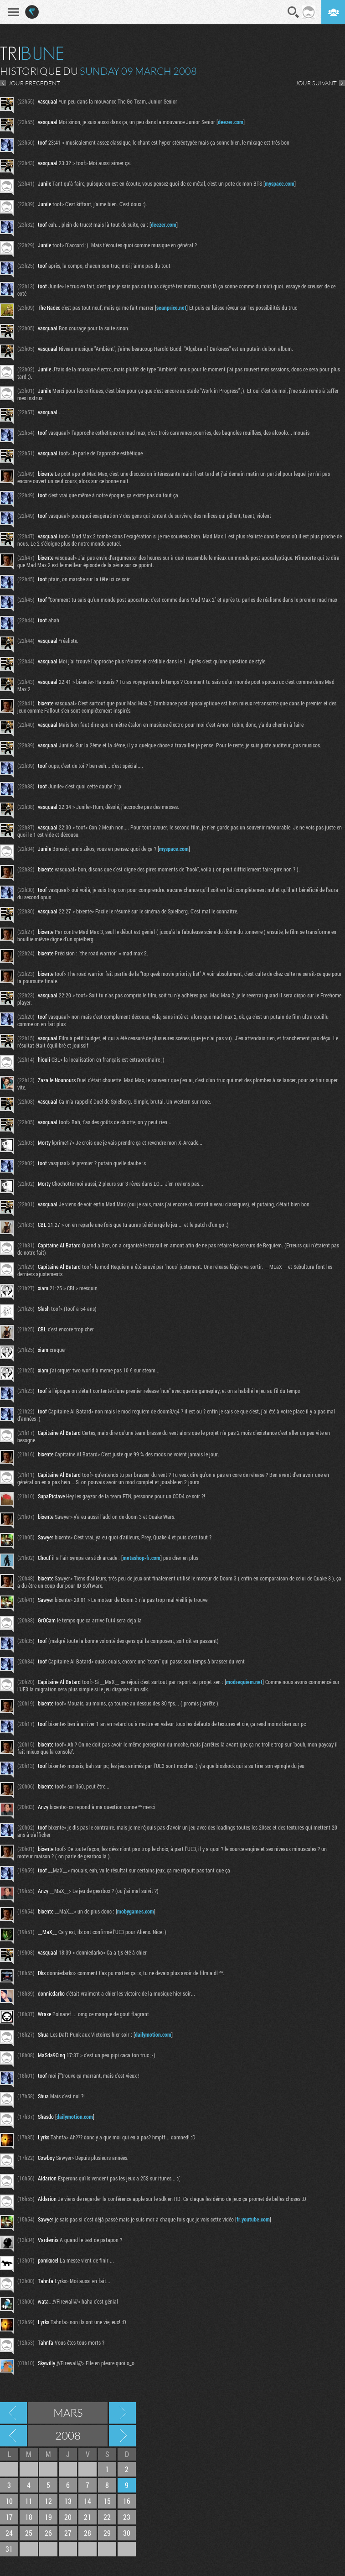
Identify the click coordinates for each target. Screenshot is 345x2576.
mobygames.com (135, 1911)
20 (68, 2517)
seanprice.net (171, 307)
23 (126, 2517)
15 (107, 2501)
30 (126, 2533)
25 (28, 2533)
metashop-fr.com (141, 1557)
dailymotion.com (153, 2034)
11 (28, 2501)
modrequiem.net (244, 1681)
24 (9, 2533)
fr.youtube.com (253, 2219)
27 (68, 2533)
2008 (68, 2435)
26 (48, 2533)
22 (107, 2517)
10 (9, 2501)
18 (28, 2517)
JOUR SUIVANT (316, 83)
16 (126, 2501)
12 (48, 2501)
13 (68, 2501)
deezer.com (230, 121)
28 (87, 2533)
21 (87, 2517)
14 (87, 2501)
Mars (68, 2413)
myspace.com (279, 183)
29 (107, 2533)
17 (9, 2517)
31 (9, 2549)
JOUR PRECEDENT (34, 83)
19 (48, 2517)
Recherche (293, 12)
